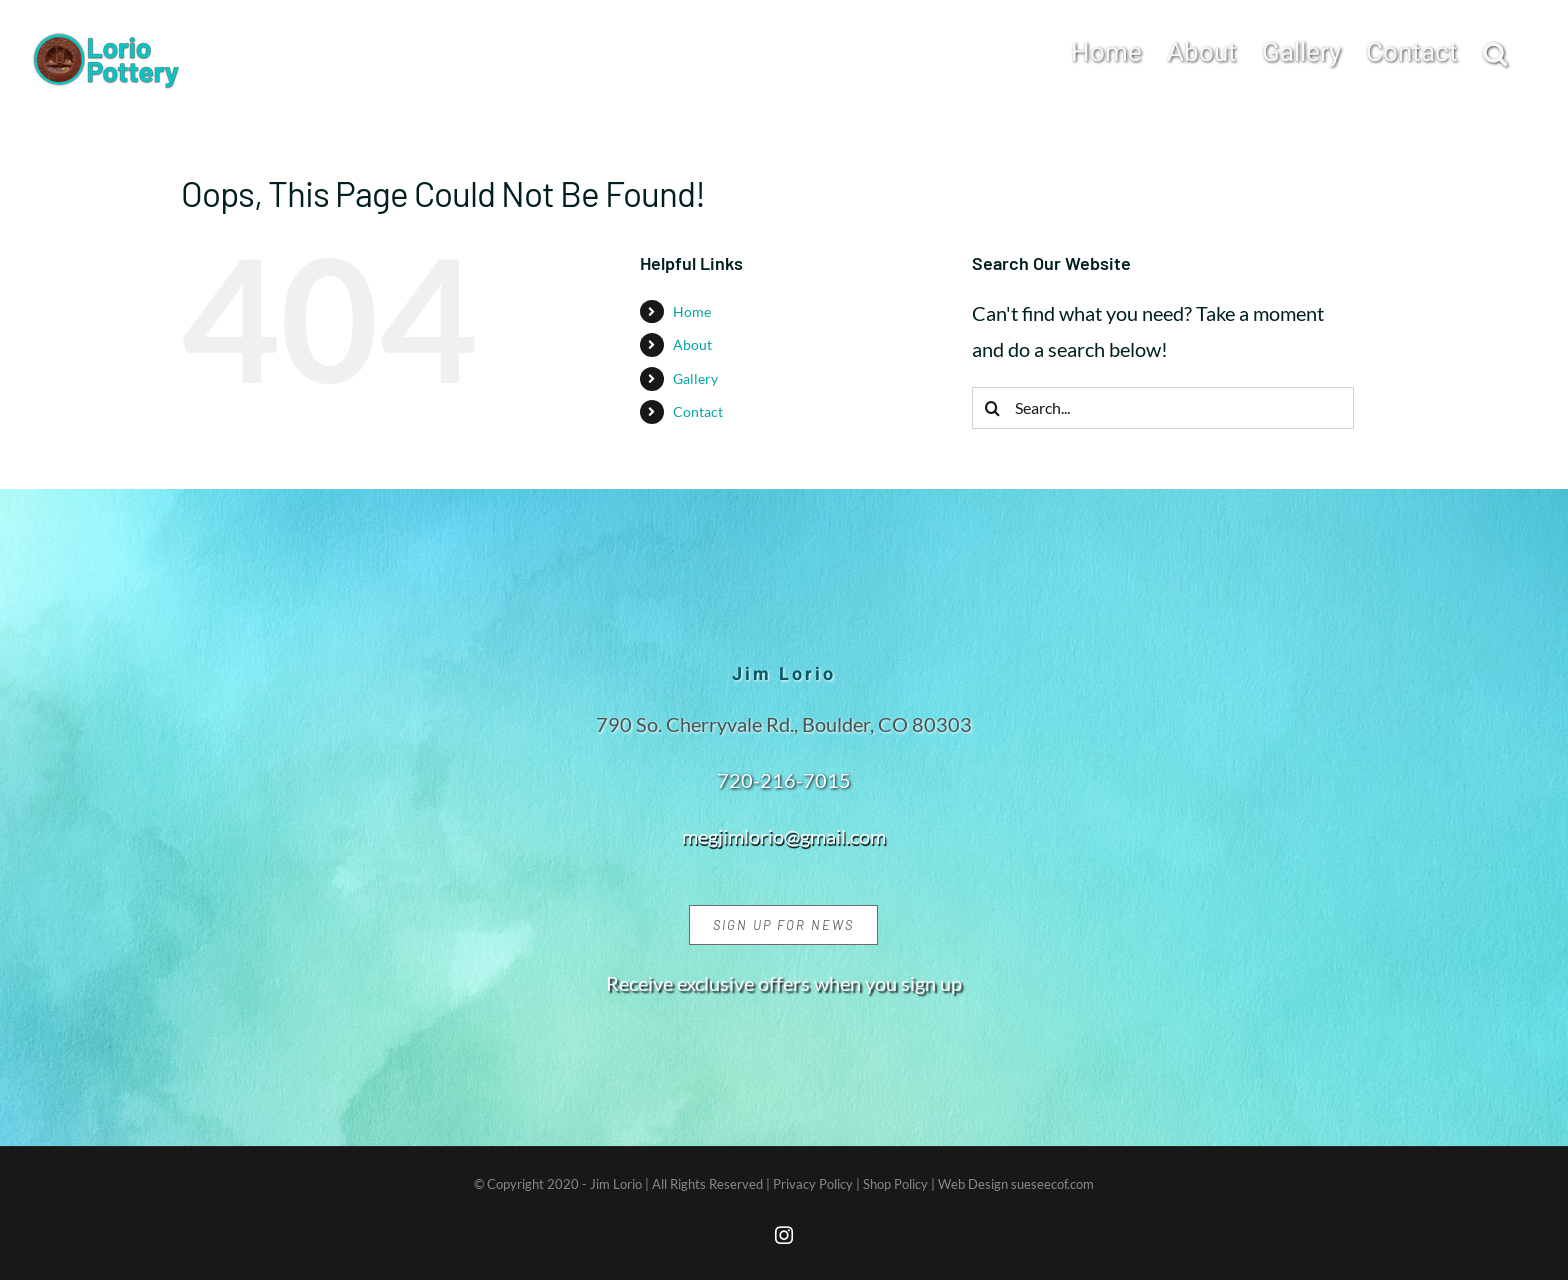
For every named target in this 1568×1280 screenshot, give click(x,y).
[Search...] (1163, 408)
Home (692, 311)
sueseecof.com (1052, 1184)
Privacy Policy (813, 1184)
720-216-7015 (784, 780)
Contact (698, 411)
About (692, 344)
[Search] (993, 408)
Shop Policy (895, 1184)
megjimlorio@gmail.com (784, 836)
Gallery (695, 378)
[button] (1495, 51)
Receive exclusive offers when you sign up (784, 983)
